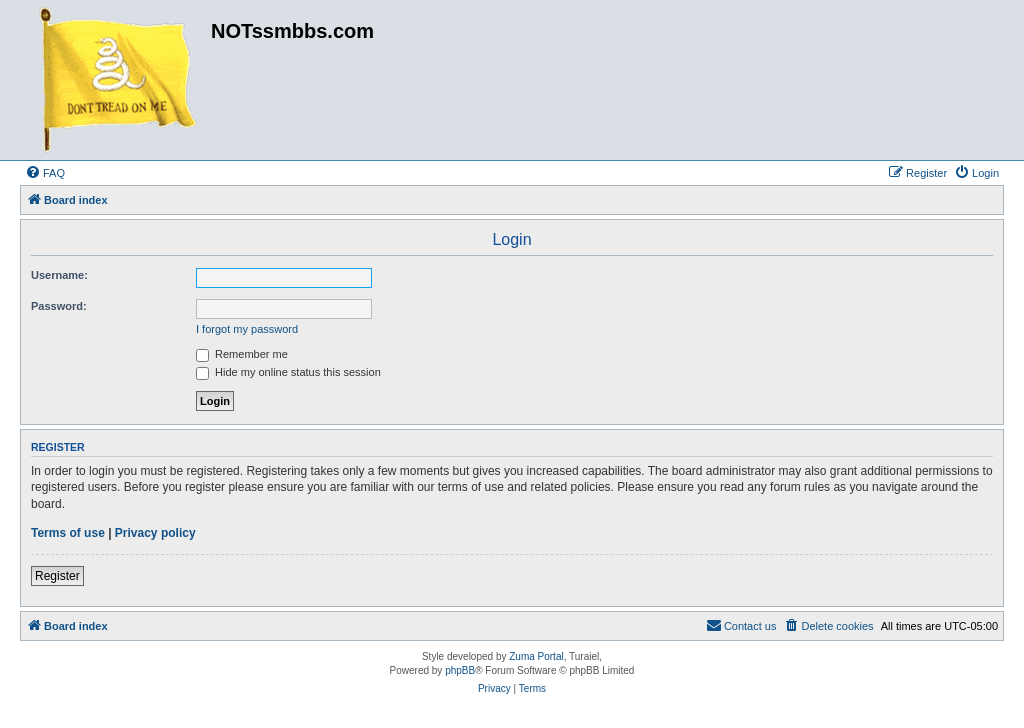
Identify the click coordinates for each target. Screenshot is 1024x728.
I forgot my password (247, 329)
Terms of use (68, 533)
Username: (59, 275)
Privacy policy (155, 533)
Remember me (242, 354)
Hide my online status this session (288, 372)
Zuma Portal (536, 656)
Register (57, 576)
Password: (59, 306)
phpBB (460, 670)
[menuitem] (45, 173)
